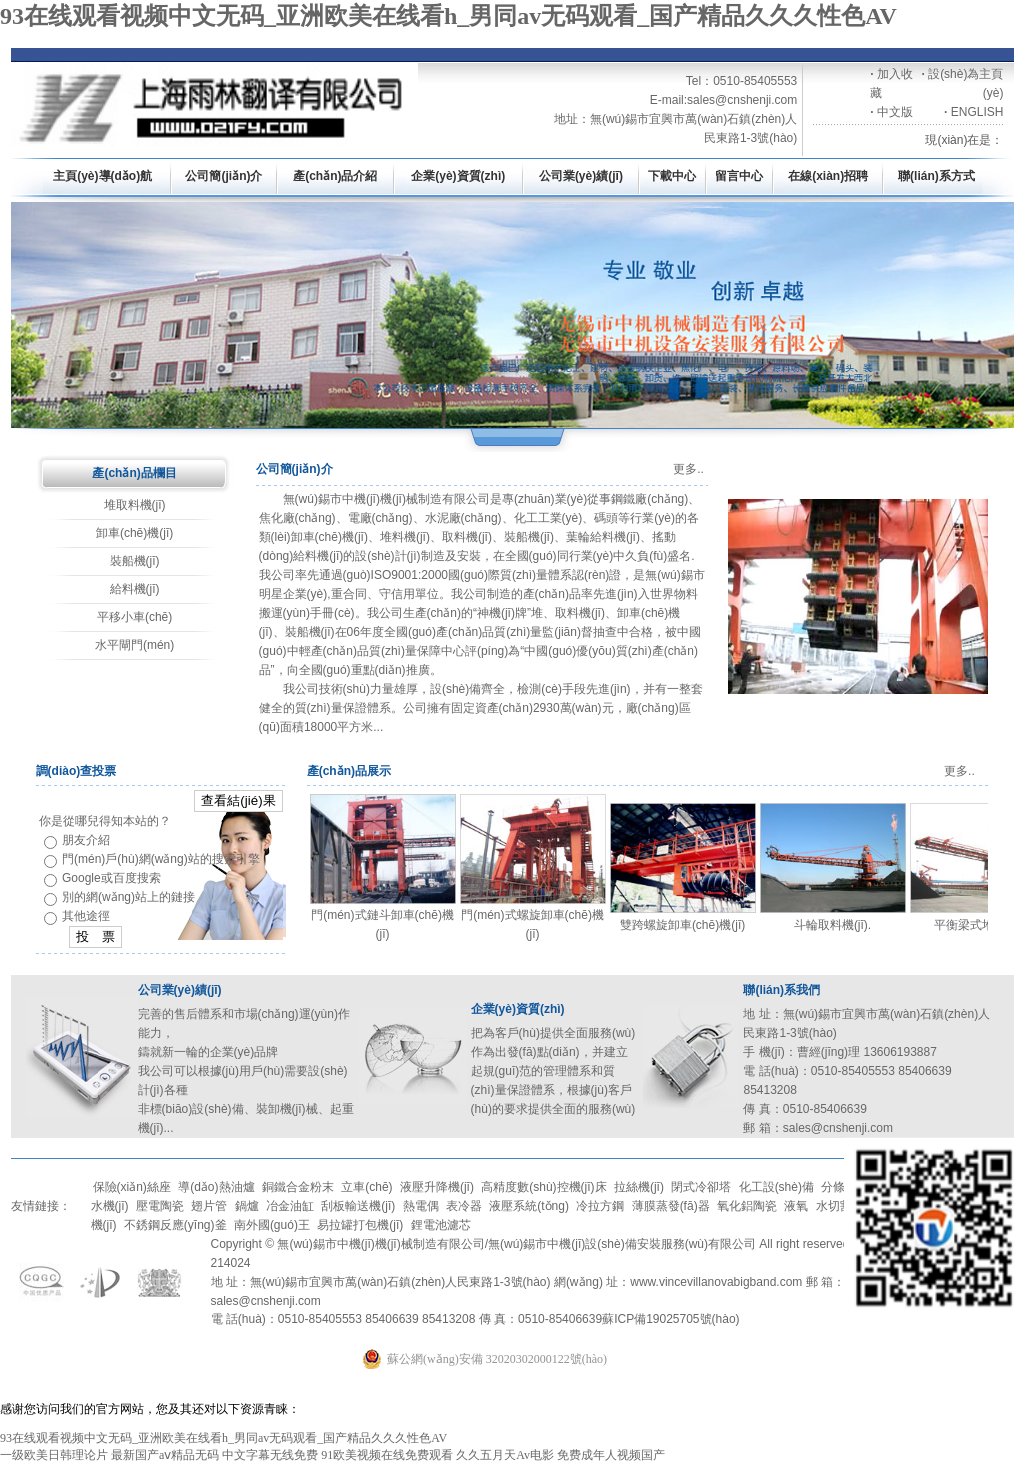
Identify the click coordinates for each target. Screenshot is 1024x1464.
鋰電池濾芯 (441, 1225)
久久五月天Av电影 (505, 1455)
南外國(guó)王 (272, 1225)
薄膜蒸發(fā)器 (671, 1206)
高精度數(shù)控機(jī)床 (543, 1187)
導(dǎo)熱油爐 (216, 1187)
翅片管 (209, 1206)
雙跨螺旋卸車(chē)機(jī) (682, 925)
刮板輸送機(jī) (358, 1206)
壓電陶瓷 (160, 1206)
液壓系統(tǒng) (529, 1206)
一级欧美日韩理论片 (54, 1455)
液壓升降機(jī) (437, 1187)
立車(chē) (366, 1187)
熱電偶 (421, 1206)
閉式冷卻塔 (701, 1187)
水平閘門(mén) (134, 645)
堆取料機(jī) (135, 505)
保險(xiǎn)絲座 (132, 1187)
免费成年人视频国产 (611, 1455)
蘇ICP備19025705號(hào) (670, 1319)
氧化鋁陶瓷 (747, 1206)
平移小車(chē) (134, 617)
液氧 (796, 1206)
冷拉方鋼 (600, 1206)
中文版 (895, 112)
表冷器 (464, 1206)
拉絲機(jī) (639, 1187)
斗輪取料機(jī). (832, 925)
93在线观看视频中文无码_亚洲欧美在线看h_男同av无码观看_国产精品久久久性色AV (448, 16)
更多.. (688, 469)
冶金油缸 (290, 1206)
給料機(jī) (135, 589)
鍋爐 (247, 1206)
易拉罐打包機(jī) (360, 1225)
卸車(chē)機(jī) (134, 533)
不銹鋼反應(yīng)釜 (175, 1225)
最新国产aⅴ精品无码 (165, 1455)
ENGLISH (977, 112)
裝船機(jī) (135, 561)
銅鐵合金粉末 (298, 1187)
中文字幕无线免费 (270, 1455)
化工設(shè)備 (776, 1187)
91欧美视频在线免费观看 (387, 1455)
